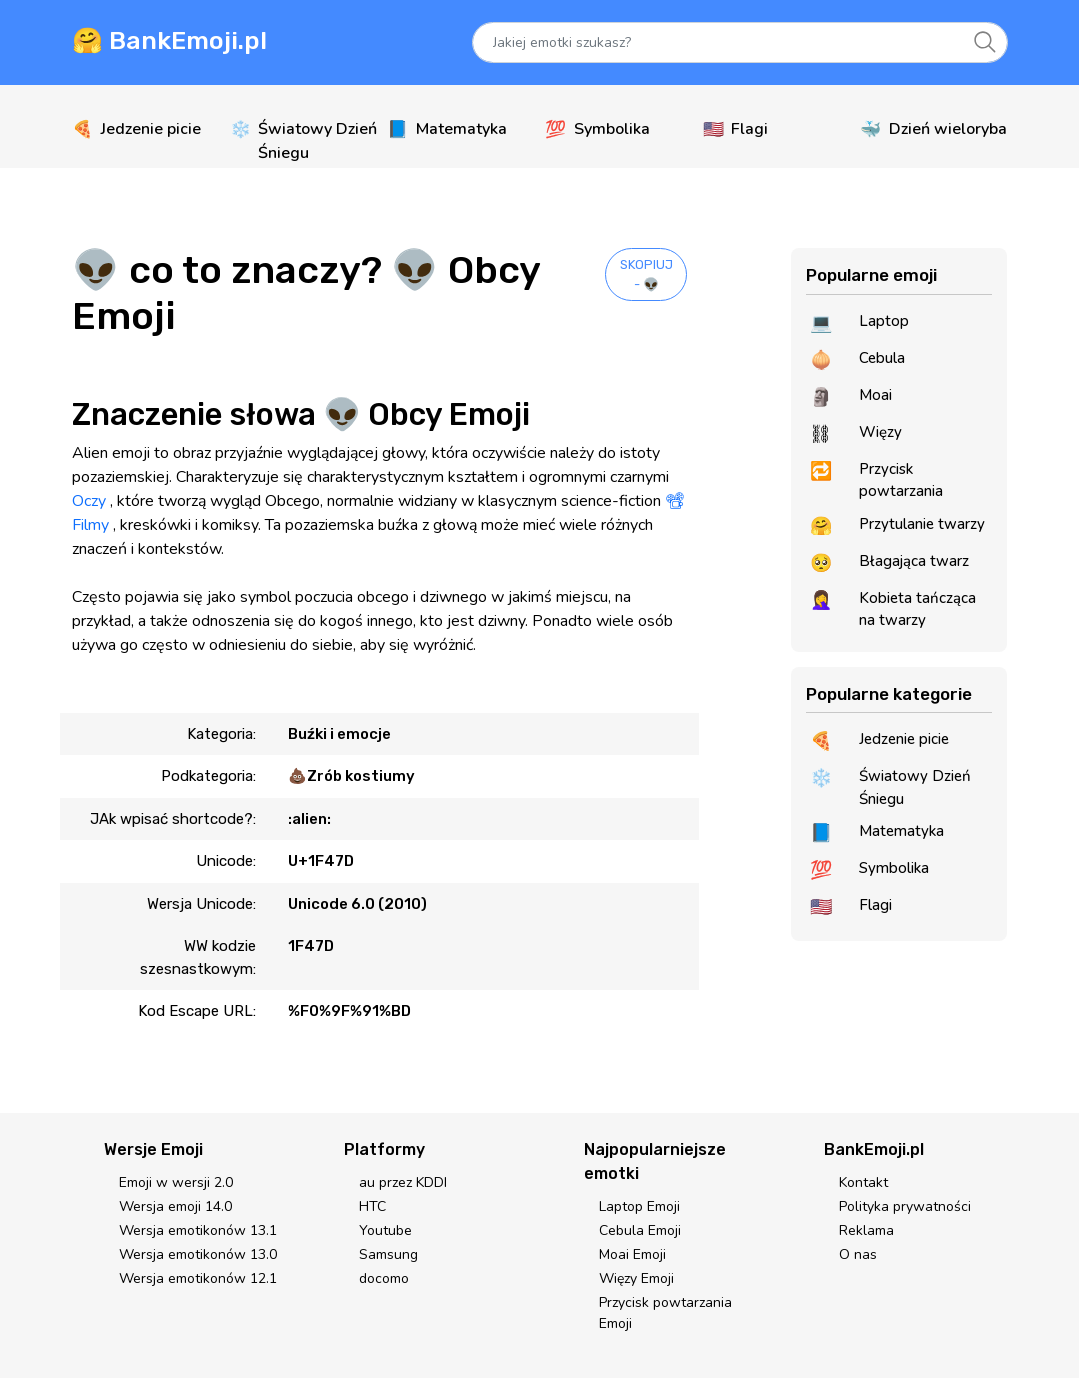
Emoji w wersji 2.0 (176, 1182)
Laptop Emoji (639, 1206)
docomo (384, 1278)
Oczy (89, 501)
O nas (858, 1254)
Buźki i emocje (339, 734)
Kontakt (863, 1182)
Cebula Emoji (640, 1230)
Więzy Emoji (636, 1278)
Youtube (385, 1230)
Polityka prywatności (905, 1206)
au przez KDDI (403, 1182)
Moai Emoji (632, 1254)
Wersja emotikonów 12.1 (198, 1278)
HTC (372, 1206)
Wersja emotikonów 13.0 (198, 1254)
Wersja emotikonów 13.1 (198, 1230)
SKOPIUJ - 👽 (646, 274)
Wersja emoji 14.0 (175, 1206)
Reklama (866, 1230)
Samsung (388, 1254)
